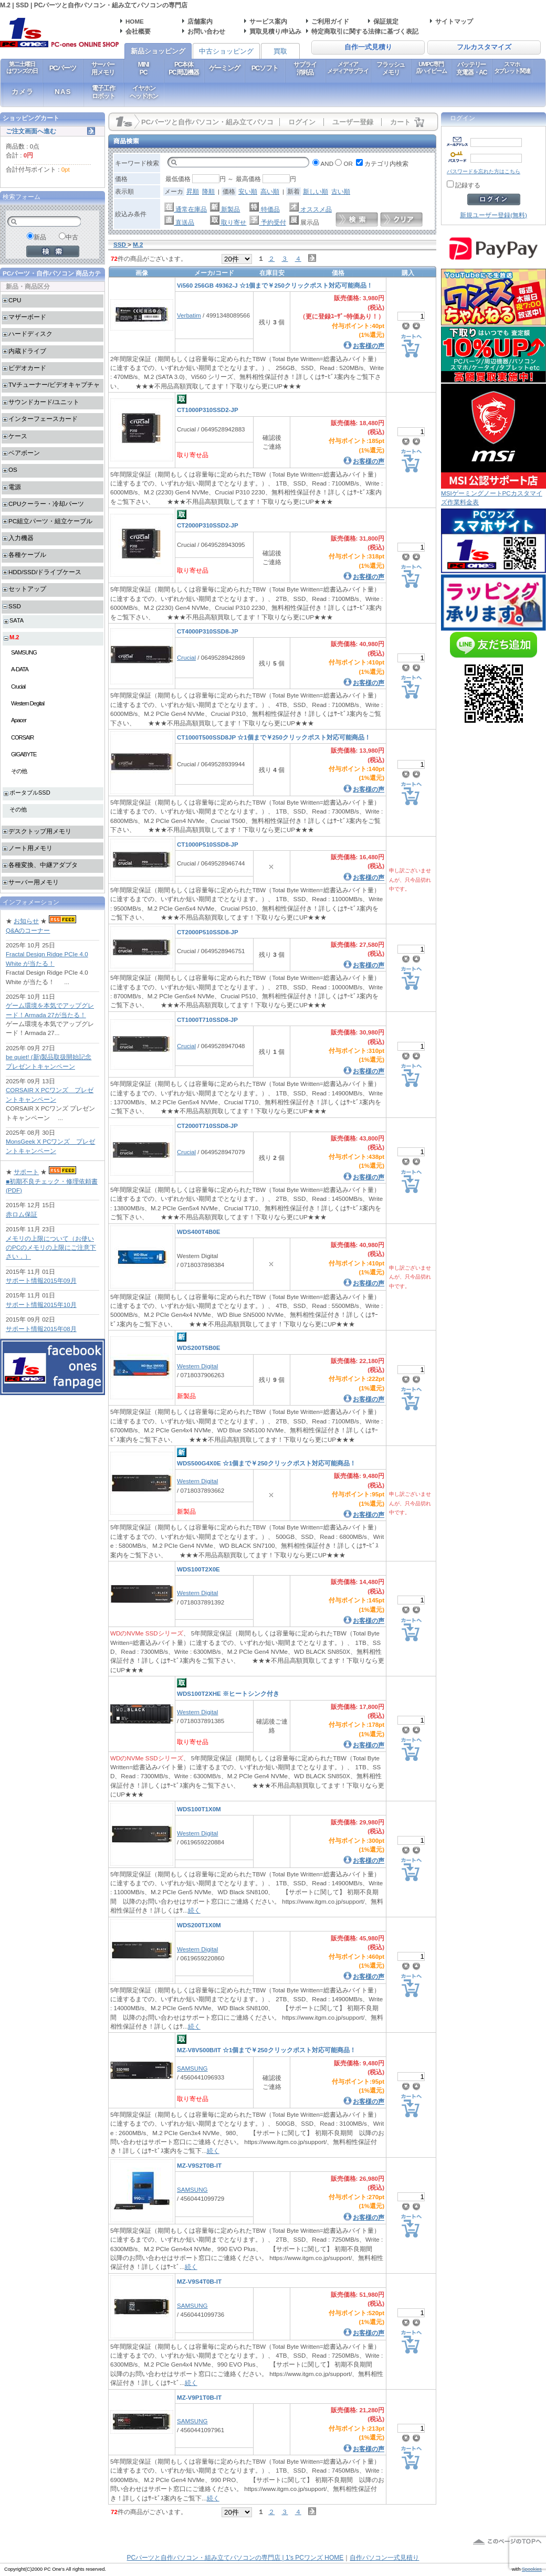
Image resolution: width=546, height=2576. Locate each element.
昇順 (192, 191)
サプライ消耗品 (304, 68)
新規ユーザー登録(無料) (493, 215)
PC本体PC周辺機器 (183, 68)
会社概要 (138, 31)
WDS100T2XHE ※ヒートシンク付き (228, 1693)
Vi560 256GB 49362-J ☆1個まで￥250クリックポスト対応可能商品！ (275, 285)
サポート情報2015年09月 (41, 1280)
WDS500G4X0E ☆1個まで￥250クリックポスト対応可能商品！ (266, 1463)
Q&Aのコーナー (28, 930)
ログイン (302, 122)
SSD (14, 606)
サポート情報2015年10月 (41, 1304)
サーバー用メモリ (102, 68)
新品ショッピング (158, 51)
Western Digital (197, 1366)
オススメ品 (310, 209)
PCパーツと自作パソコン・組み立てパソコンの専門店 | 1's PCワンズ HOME (235, 2557)
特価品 (264, 209)
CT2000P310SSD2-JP (207, 525)
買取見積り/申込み (275, 31)
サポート (26, 1171)
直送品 (179, 222)
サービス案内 (268, 21)
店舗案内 (200, 21)
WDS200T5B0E (198, 1347)
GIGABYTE (23, 754)
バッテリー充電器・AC (471, 68)
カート (400, 122)
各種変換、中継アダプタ (43, 864)
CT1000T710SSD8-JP (207, 1019)
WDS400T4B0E (198, 1231)
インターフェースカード (43, 418)
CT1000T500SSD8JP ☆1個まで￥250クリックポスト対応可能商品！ (274, 737)
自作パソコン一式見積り (384, 2557)
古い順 (340, 191)
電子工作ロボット (103, 92)
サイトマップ (454, 21)
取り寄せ (228, 222)
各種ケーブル (27, 554)
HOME (134, 21)
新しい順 (315, 191)
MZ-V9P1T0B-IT (199, 2397)
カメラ (23, 92)
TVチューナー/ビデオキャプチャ (54, 384)
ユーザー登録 (352, 122)
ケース (17, 435)
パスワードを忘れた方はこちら (483, 171)
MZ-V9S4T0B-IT (199, 2281)
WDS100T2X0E (198, 1569)
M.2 (14, 637)
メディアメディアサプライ (348, 67)
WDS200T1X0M (199, 1925)
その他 (19, 771)
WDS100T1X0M (199, 1809)
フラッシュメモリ (390, 68)
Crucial (186, 657)
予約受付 (267, 222)
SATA (16, 620)
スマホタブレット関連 (512, 67)
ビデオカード (27, 367)
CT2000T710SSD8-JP (207, 1125)
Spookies (532, 2569)
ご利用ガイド (330, 21)
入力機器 (21, 537)
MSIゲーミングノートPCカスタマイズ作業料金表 (493, 494)
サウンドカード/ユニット (43, 401)
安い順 (247, 191)
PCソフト (264, 68)
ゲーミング (224, 68)
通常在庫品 (185, 209)
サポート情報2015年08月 (41, 1328)
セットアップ (27, 588)
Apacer (18, 720)
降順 (208, 191)
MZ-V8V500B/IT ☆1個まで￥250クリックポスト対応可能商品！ (266, 2049)
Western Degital (27, 703)
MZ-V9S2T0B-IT (199, 2165)
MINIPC (143, 68)
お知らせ (26, 920)
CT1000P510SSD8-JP (207, 844)
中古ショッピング (226, 51)
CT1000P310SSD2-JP (207, 409)
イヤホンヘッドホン (144, 92)
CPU (14, 300)
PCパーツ (62, 68)
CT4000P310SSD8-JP (207, 631)
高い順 (269, 191)
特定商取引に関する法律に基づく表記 (364, 31)
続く (194, 1910)
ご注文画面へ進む (31, 131)
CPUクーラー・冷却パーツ (46, 503)
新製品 (225, 209)
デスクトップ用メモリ (39, 831)
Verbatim (189, 315)
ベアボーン (24, 452)
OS (12, 469)
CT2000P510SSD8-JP (207, 931)
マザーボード (27, 316)
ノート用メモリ (30, 847)
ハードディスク (30, 333)
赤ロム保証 (21, 1214)
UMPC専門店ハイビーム (431, 67)
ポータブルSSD (29, 792)
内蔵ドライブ (27, 350)
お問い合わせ (206, 31)
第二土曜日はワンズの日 (21, 67)
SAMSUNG (192, 2068)
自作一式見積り (368, 47)
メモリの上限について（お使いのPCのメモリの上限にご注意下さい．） (51, 1247)
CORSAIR (22, 737)
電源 (14, 486)
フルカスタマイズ (484, 47)
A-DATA (19, 669)
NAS (63, 92)
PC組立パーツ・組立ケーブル (50, 521)
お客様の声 (368, 345)
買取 (280, 51)
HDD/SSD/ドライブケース (44, 571)
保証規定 (385, 21)
